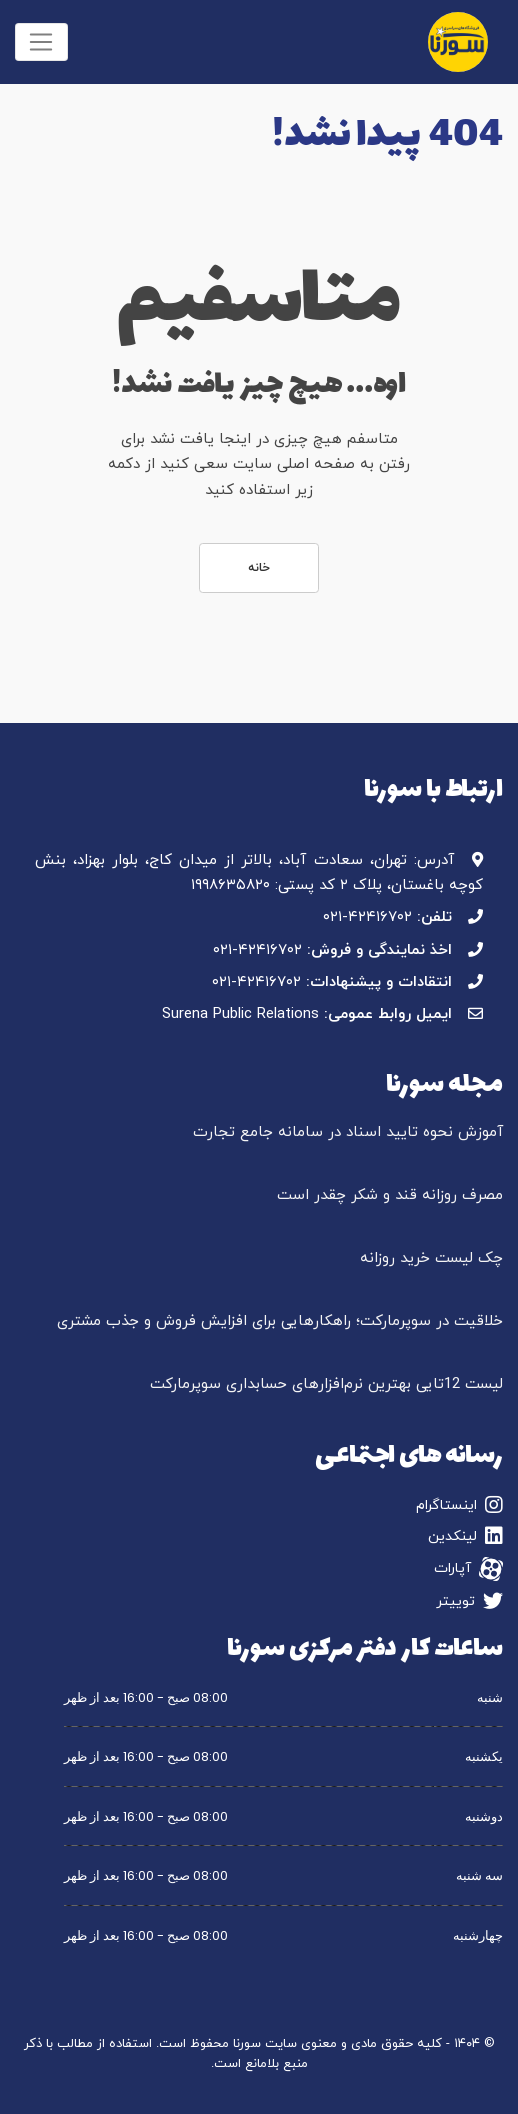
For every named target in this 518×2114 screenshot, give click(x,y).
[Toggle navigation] (41, 42)
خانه (259, 568)
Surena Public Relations (240, 1014)
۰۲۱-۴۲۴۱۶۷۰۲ (367, 917)
